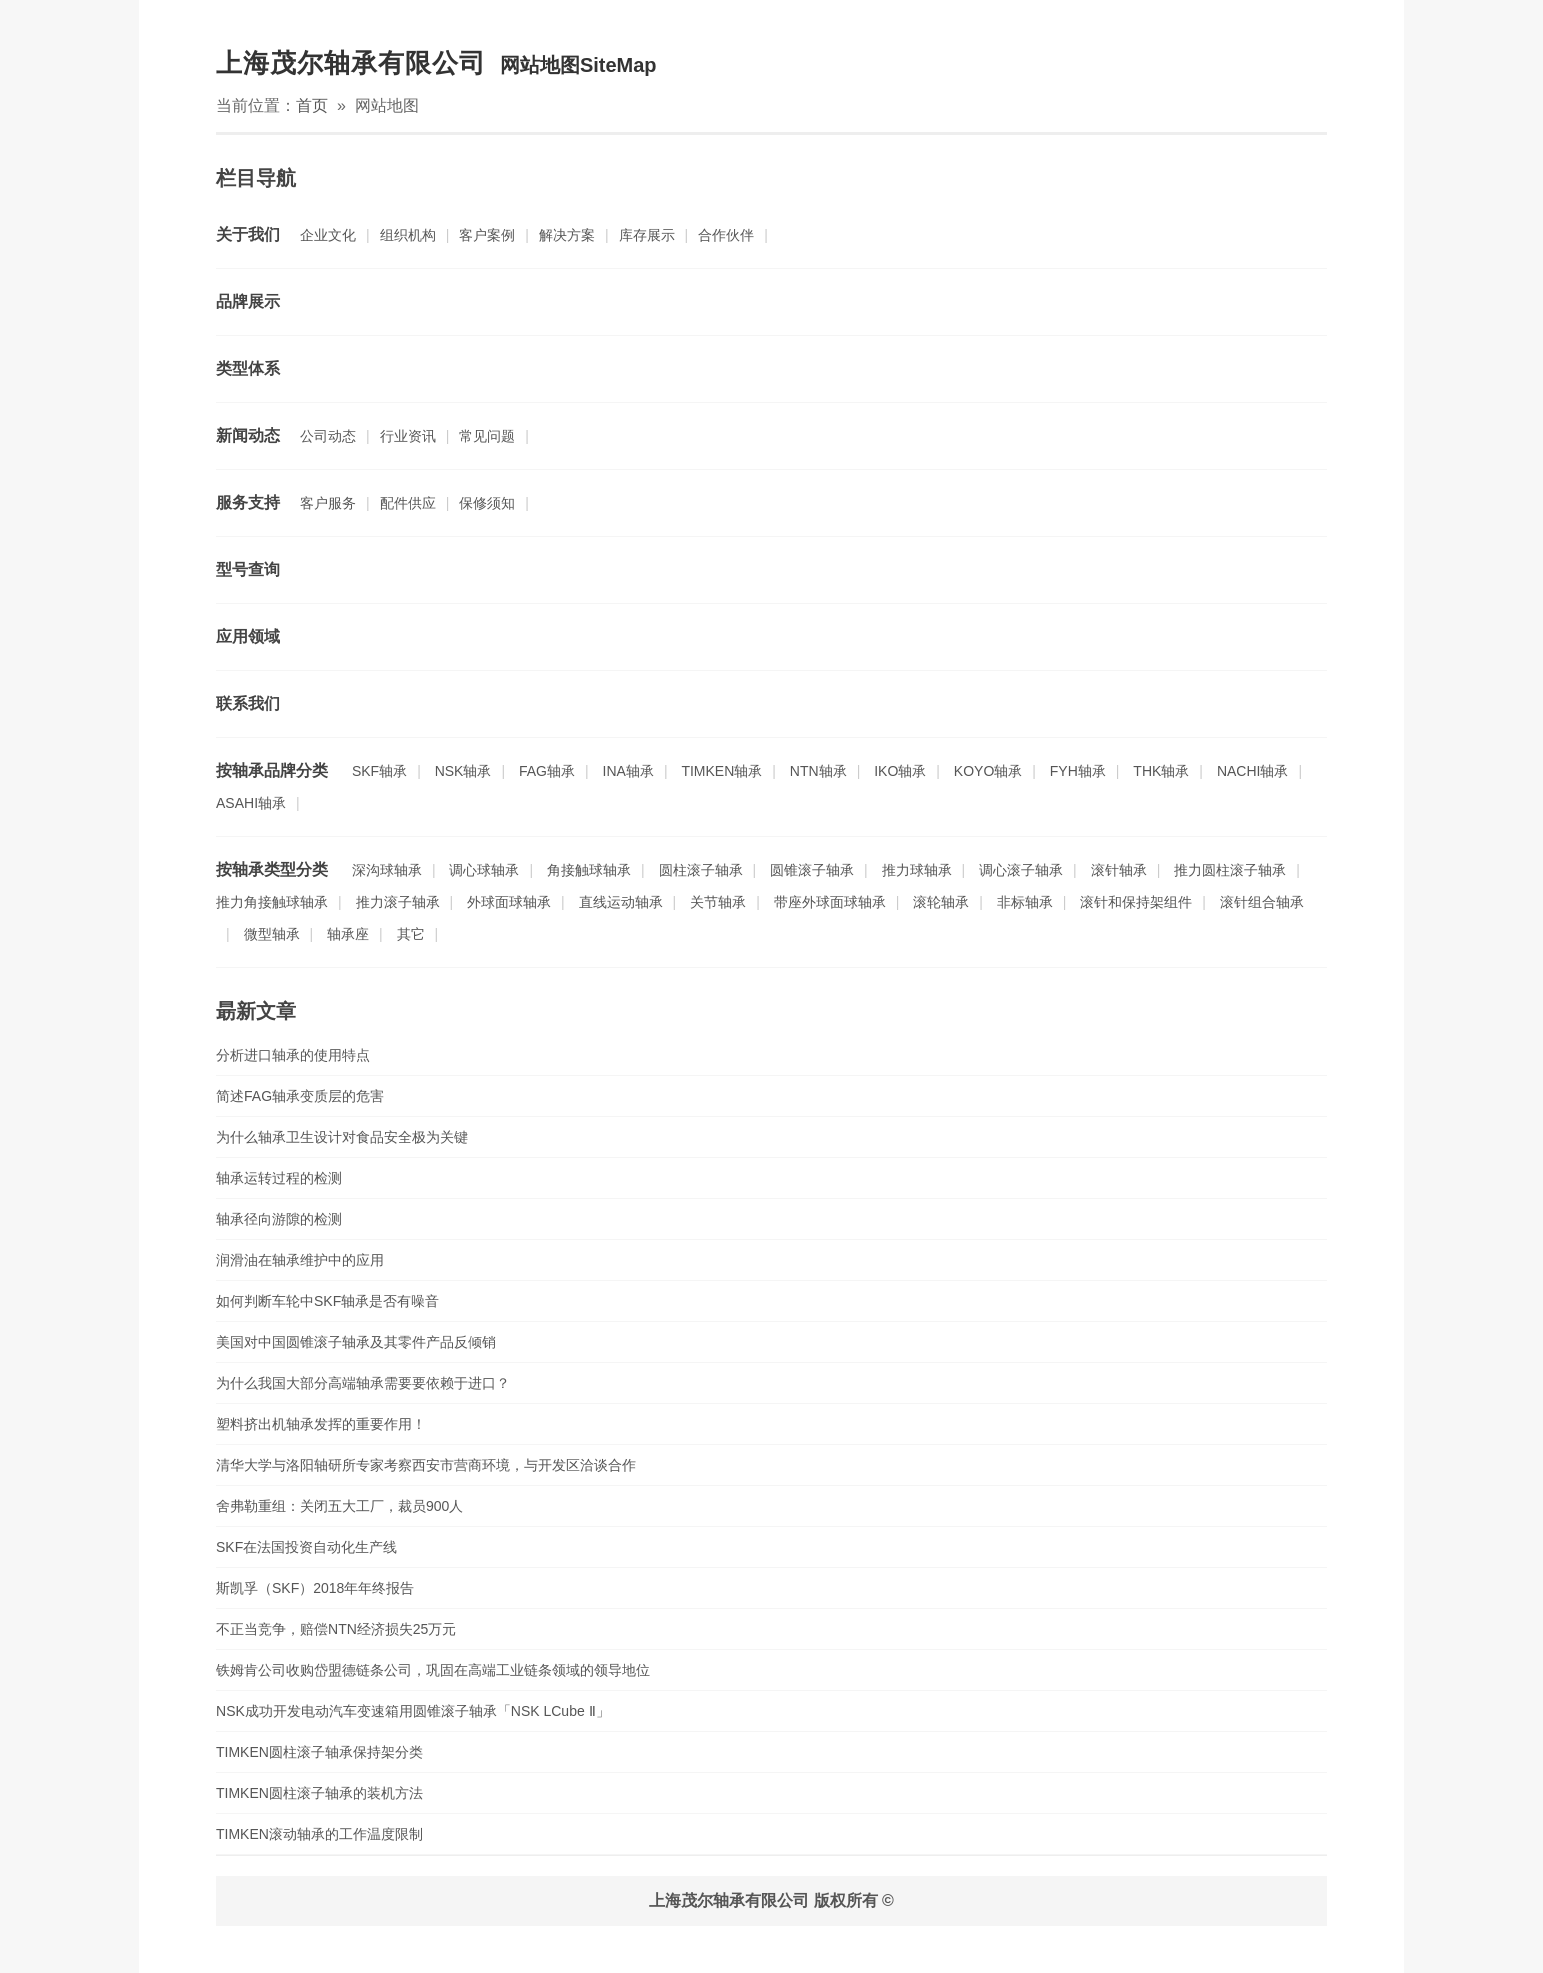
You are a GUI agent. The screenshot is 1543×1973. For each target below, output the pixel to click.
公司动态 (328, 436)
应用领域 (248, 636)
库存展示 (647, 235)
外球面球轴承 (509, 902)
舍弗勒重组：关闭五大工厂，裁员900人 (339, 1506)
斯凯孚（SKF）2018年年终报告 (315, 1588)
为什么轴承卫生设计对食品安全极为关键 (342, 1137)
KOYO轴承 (988, 771)
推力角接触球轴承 (272, 902)
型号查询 (248, 569)
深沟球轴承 (387, 870)
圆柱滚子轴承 (701, 870)
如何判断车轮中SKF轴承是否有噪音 (327, 1301)
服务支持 (248, 502)
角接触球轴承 (589, 870)
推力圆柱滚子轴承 (1230, 870)
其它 (411, 934)
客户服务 (328, 503)
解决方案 (567, 235)
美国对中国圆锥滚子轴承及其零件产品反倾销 (356, 1342)
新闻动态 (248, 435)
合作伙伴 (726, 235)
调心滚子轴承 (1021, 870)
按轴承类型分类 (272, 869)
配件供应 (408, 503)
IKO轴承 (900, 771)
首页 (312, 105)
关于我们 (248, 234)
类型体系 (248, 368)
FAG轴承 (547, 771)
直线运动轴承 (621, 902)
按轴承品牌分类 (272, 770)
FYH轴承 (1078, 771)
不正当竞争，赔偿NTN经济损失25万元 (336, 1629)
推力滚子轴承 (398, 902)
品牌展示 (248, 301)
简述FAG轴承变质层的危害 (300, 1096)
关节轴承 (718, 902)
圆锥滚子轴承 (812, 870)
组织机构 (408, 235)
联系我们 (248, 703)
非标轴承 (1025, 902)
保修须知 (487, 503)
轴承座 (348, 934)
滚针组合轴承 (1262, 902)
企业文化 (328, 235)
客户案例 (487, 235)
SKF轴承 (379, 771)
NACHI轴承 (1253, 771)
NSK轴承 (463, 771)
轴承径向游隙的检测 (279, 1219)
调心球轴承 (484, 870)
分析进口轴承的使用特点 (293, 1055)
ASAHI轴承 (251, 803)
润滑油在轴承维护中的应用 (300, 1260)
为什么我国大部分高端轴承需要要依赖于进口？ (363, 1383)
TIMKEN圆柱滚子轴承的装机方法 (319, 1793)
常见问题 (487, 436)
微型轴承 (272, 934)
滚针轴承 (1119, 870)
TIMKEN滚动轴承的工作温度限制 (319, 1834)
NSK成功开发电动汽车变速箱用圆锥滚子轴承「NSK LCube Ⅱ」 (413, 1711)
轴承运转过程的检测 (279, 1178)
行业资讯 (408, 436)
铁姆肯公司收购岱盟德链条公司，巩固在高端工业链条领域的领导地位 (433, 1670)
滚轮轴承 (941, 902)
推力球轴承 (917, 870)
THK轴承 (1161, 771)
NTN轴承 (818, 771)
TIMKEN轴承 (721, 771)
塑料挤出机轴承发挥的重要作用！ (321, 1424)
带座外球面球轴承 (830, 902)
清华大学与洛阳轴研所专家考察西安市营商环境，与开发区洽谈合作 (426, 1465)
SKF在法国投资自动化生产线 (306, 1547)
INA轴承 (628, 771)
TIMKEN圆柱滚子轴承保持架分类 (319, 1752)
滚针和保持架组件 (1136, 902)
